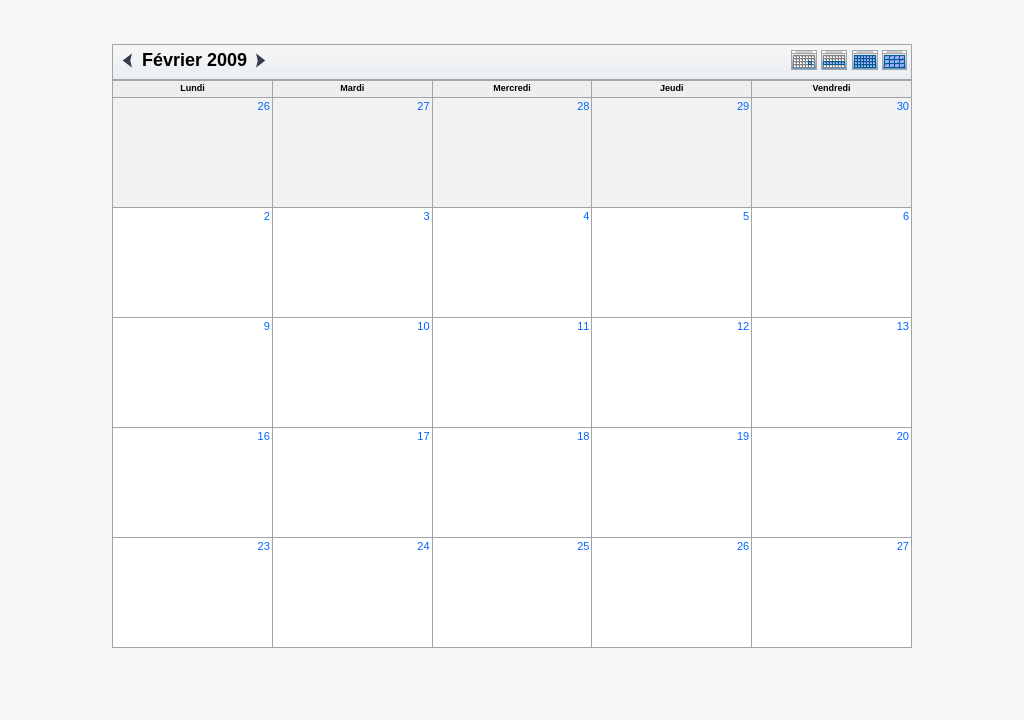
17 (423, 436)
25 (583, 546)
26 (264, 106)
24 (423, 546)
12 (743, 326)
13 (903, 326)
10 (423, 326)
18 (583, 436)
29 (743, 106)
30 (903, 106)
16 (264, 436)
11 (583, 326)
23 (264, 546)
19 (743, 436)
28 (583, 106)
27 (423, 106)
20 (903, 436)
